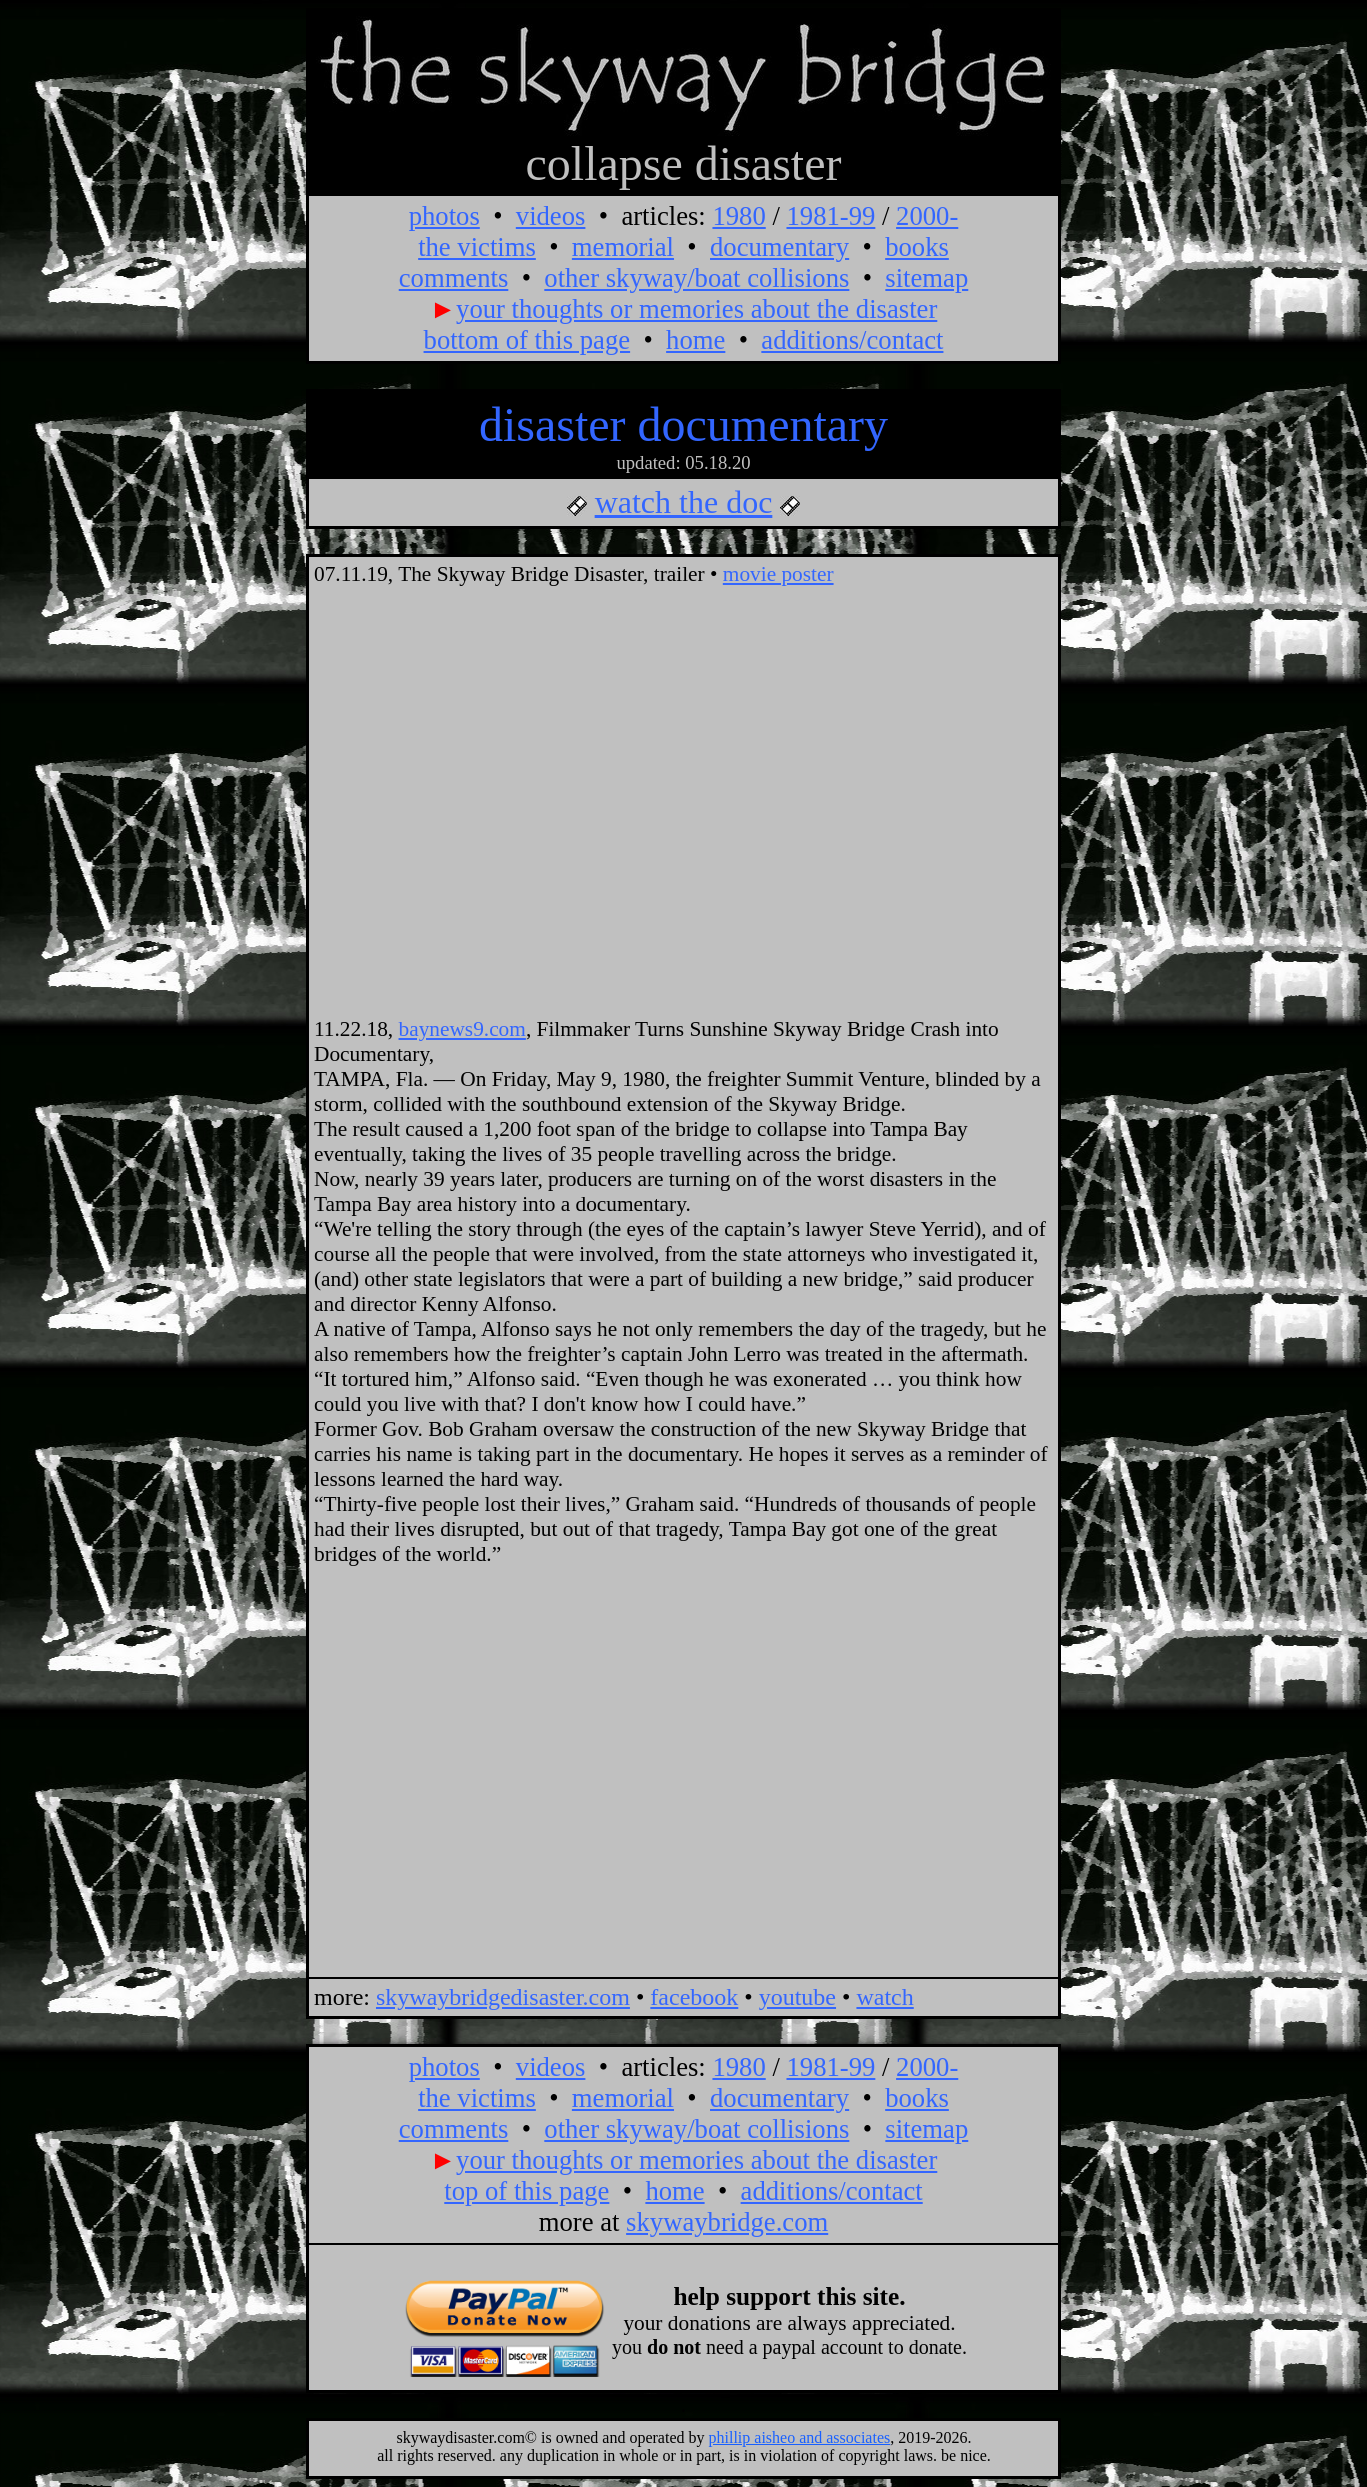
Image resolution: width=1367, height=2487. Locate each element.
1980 (738, 216)
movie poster (778, 574)
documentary (779, 247)
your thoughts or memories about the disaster (696, 309)
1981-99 (830, 216)
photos (444, 216)
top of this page (526, 2191)
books (917, 247)
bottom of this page (527, 340)
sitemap (926, 278)
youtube (797, 1997)
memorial (623, 247)
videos (551, 216)
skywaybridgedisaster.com (503, 1997)
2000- (927, 216)
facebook (694, 1997)
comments (454, 278)
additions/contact (852, 340)
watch (884, 1997)
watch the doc (684, 502)
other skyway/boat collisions (696, 278)
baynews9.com (462, 1029)
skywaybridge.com (727, 2222)
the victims (477, 247)
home (695, 340)
